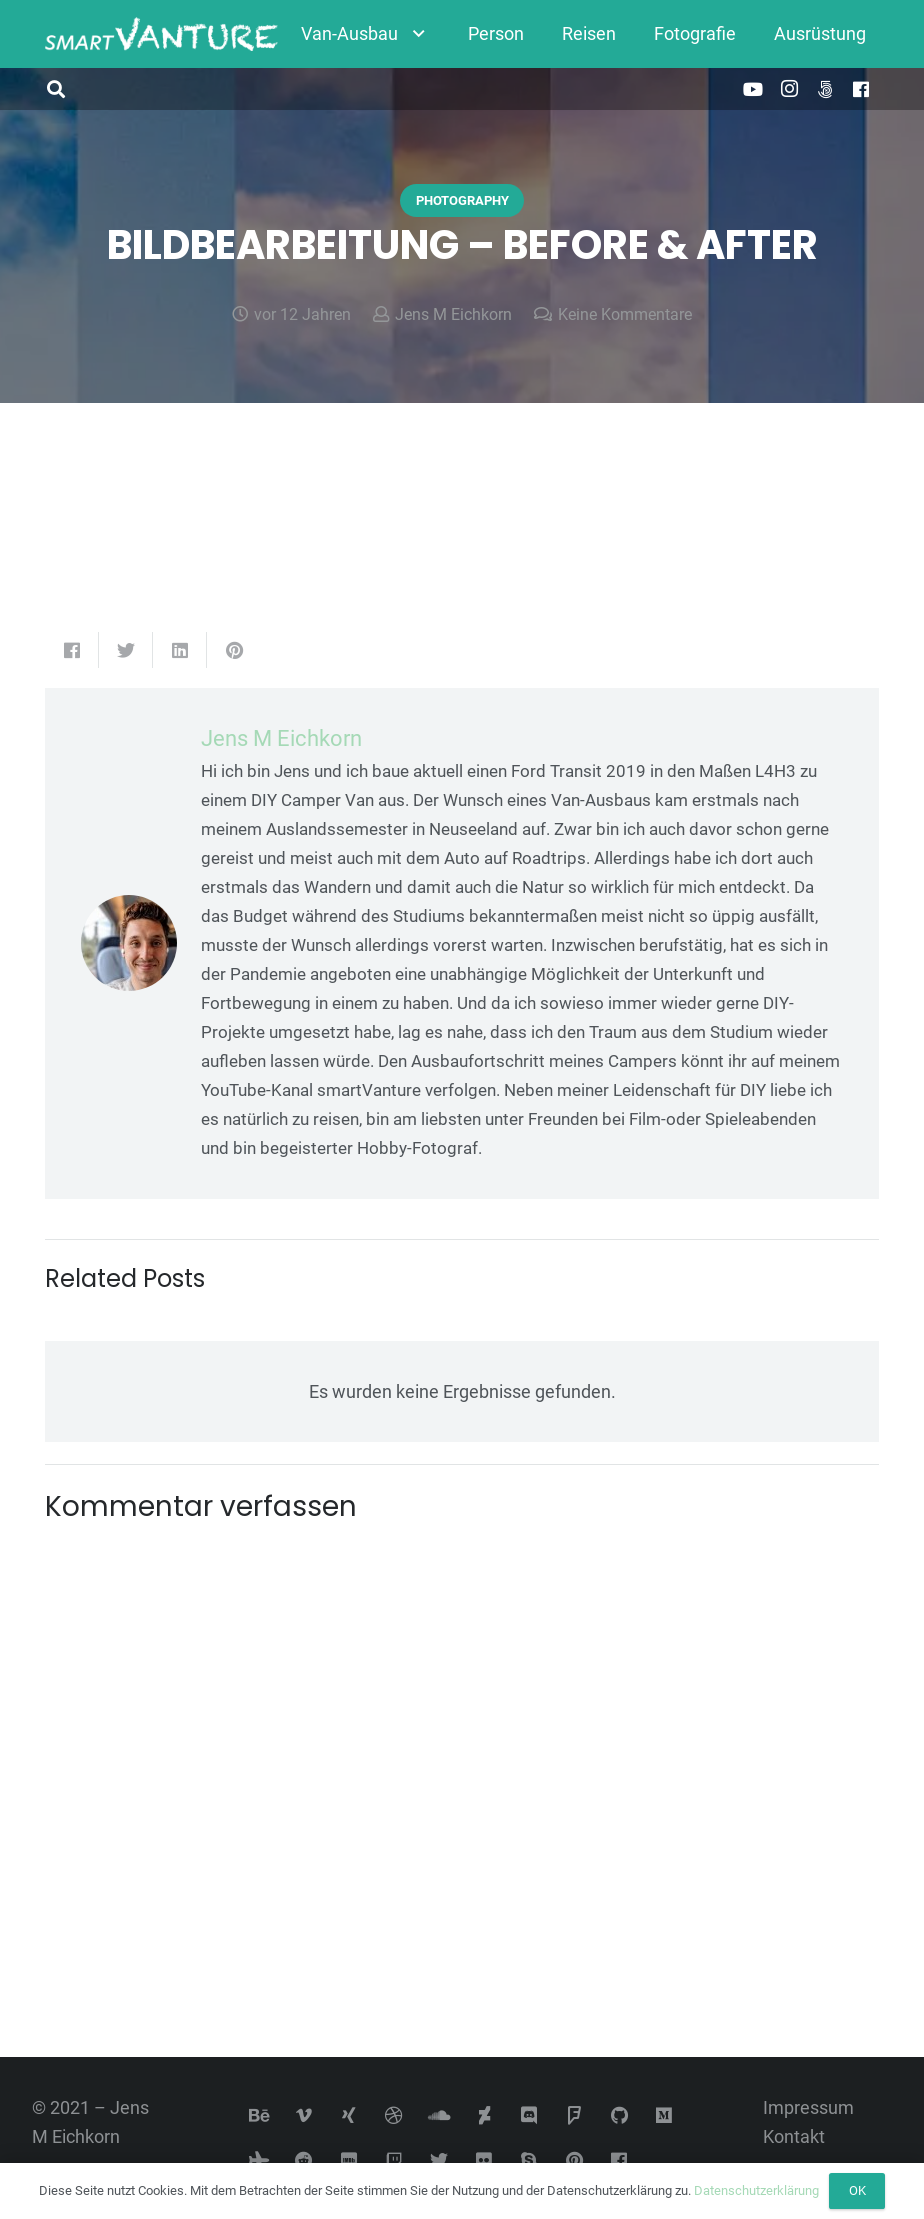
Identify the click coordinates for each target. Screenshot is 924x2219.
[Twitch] (394, 2160)
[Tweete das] (126, 650)
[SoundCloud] (439, 2115)
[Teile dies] (72, 650)
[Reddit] (304, 2160)
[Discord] (529, 2115)
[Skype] (529, 2160)
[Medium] (664, 2115)
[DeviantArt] (484, 2115)
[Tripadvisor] (259, 2160)
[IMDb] (349, 2160)
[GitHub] (619, 2115)
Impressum (808, 2107)
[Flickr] (484, 2160)
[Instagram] (789, 89)
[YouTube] (753, 89)
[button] (56, 89)
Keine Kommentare (625, 314)
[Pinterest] (574, 2160)
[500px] (825, 89)
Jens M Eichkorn (453, 314)
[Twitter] (439, 2160)
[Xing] (349, 2115)
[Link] (161, 34)
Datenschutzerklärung (756, 2190)
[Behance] (259, 2115)
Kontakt (794, 2136)
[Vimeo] (304, 2115)
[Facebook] (861, 89)
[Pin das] (234, 650)
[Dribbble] (394, 2115)
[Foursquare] (574, 2115)
